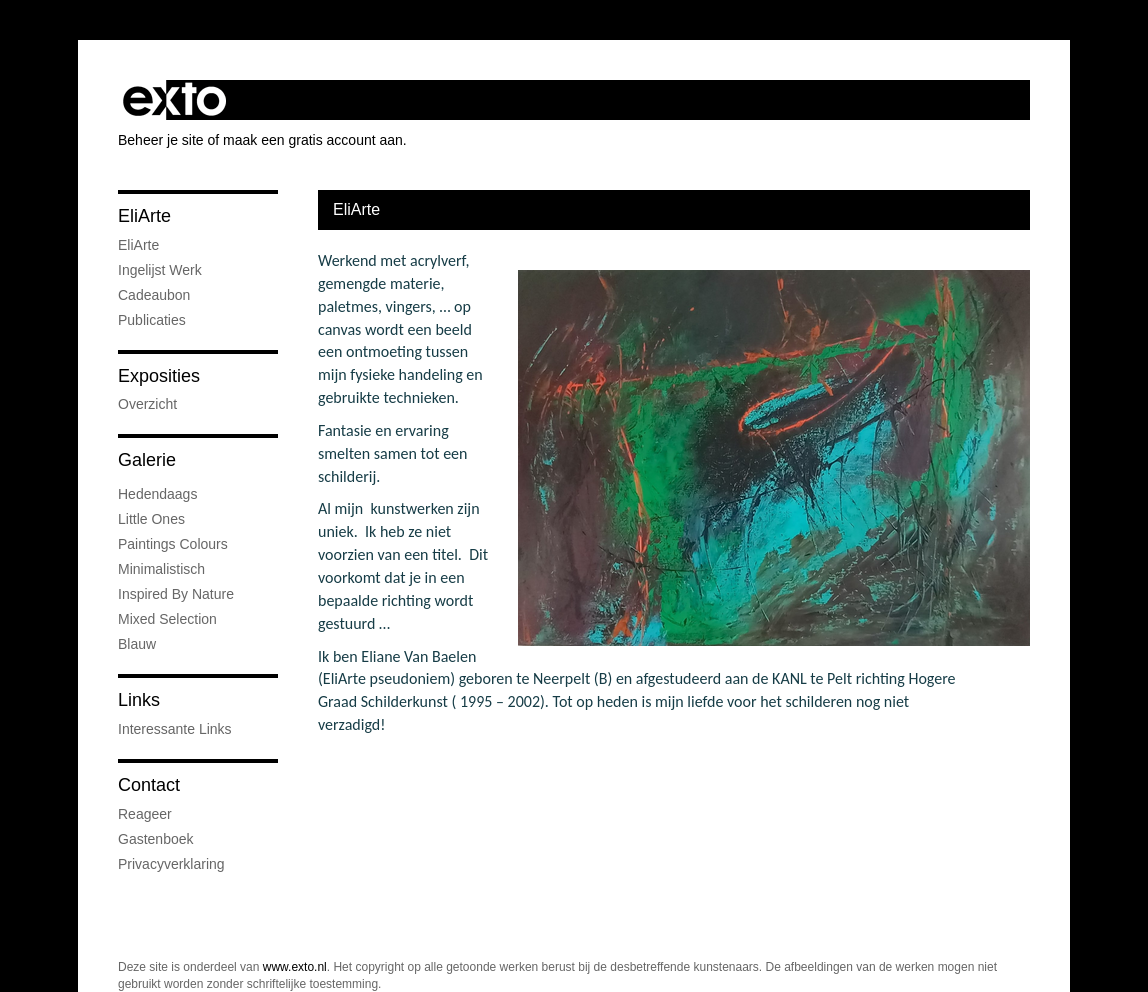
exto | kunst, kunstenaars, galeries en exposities (174, 100)
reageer (145, 814)
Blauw (137, 644)
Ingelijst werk (160, 270)
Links (139, 700)
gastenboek (156, 839)
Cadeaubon (154, 295)
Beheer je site (161, 140)
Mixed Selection (167, 619)
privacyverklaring (171, 864)
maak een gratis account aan (313, 140)
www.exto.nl (295, 967)
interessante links (175, 729)
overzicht (147, 404)
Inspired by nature (176, 594)
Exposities (159, 376)
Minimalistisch (161, 569)
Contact (149, 785)
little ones (151, 519)
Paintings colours (173, 544)
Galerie (147, 460)
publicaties (152, 320)
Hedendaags (157, 494)
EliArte (144, 216)
